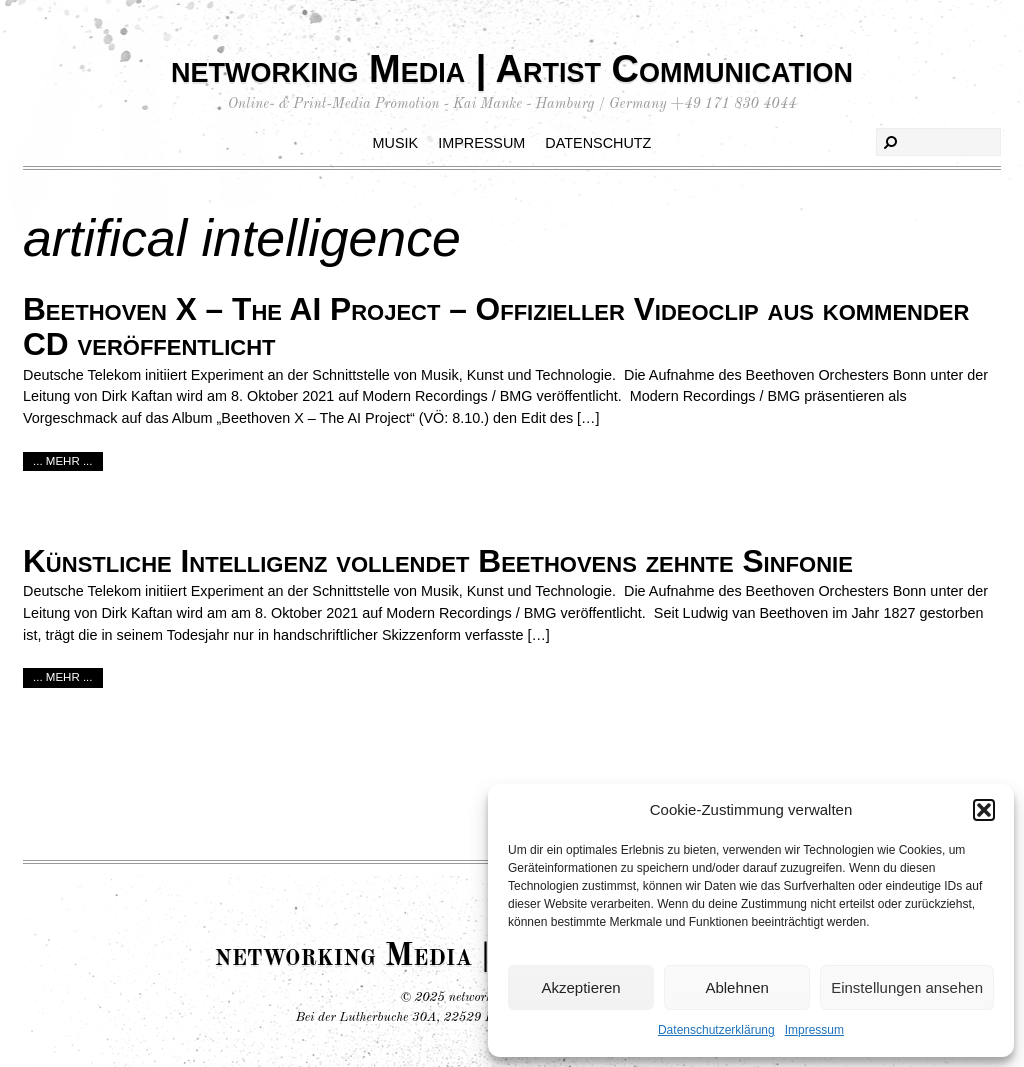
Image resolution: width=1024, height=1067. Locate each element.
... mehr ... (63, 461)
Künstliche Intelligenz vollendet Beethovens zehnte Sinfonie (438, 561)
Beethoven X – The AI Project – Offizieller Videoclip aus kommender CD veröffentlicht (496, 326)
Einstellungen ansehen (907, 987)
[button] (984, 810)
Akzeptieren (580, 987)
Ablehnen (736, 987)
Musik (396, 143)
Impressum (814, 1030)
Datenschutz (598, 143)
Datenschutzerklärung (716, 1030)
